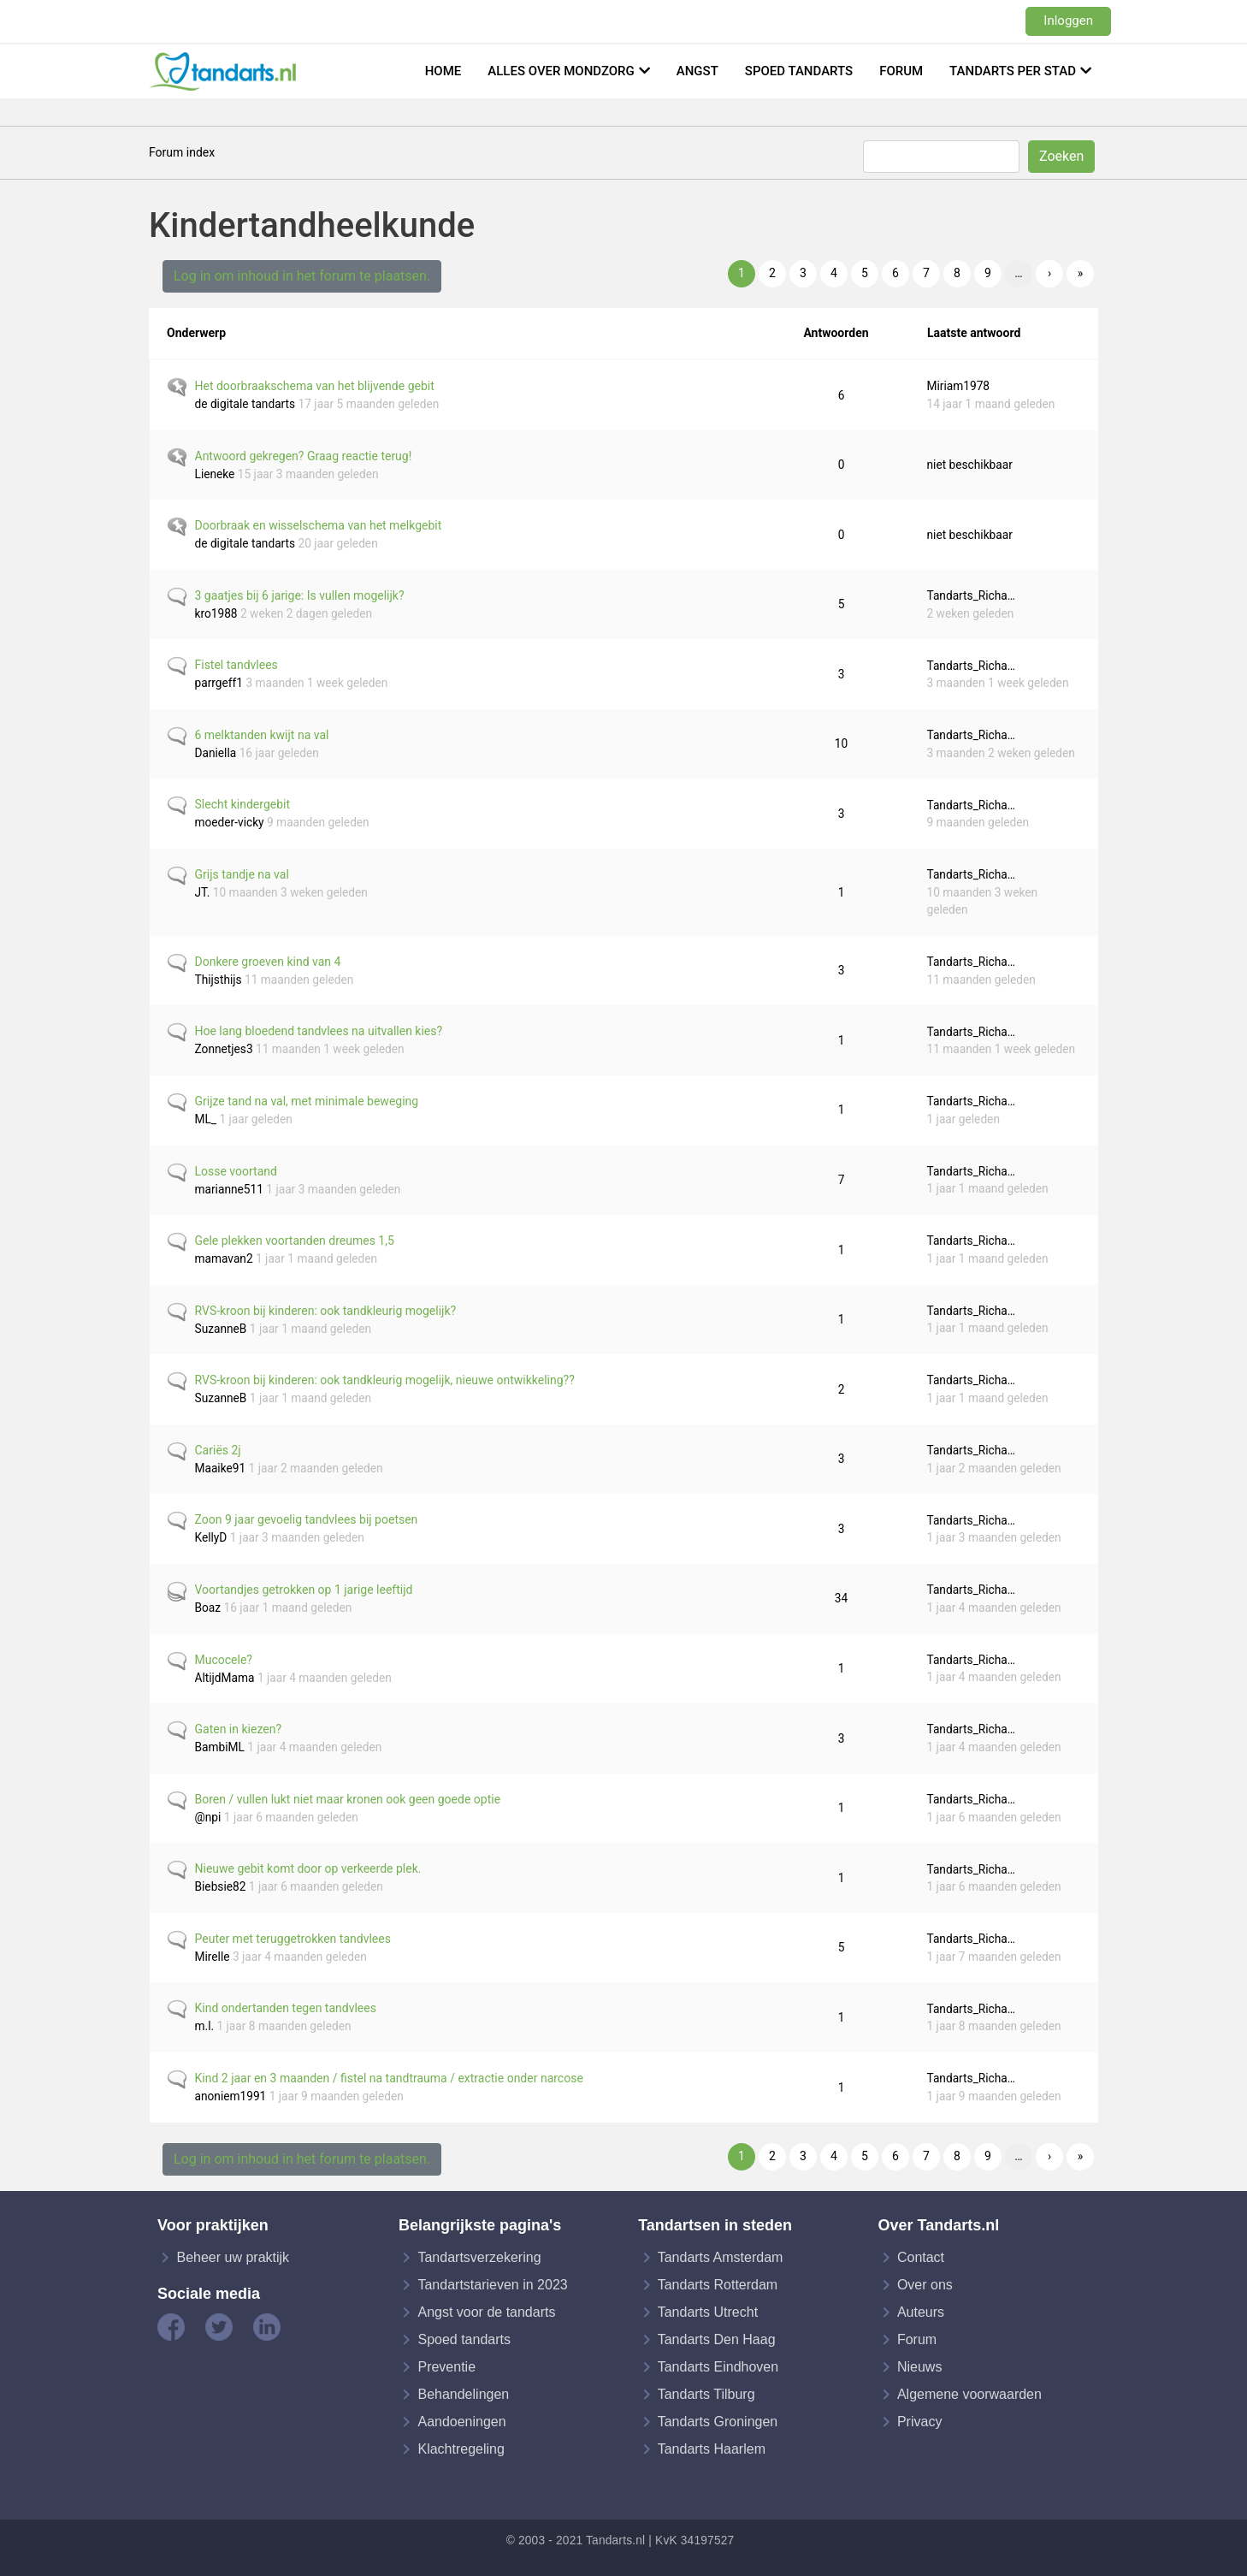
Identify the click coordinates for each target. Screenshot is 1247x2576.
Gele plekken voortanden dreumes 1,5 (294, 1240)
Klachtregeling (460, 2449)
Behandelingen (463, 2394)
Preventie (446, 2367)
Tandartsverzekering (479, 2257)
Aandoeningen (461, 2421)
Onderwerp (196, 333)
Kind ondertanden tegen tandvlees (285, 2008)
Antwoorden (835, 333)
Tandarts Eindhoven (718, 2367)
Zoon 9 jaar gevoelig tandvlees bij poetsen (306, 1519)
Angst (697, 71)
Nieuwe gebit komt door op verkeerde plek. (308, 1868)
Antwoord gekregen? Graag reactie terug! (303, 456)
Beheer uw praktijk (232, 2257)
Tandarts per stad (1012, 71)
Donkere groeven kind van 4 (268, 961)
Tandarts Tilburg (706, 2394)
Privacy (919, 2421)
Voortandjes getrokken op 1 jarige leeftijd (304, 1589)
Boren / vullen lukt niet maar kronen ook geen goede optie (348, 1799)
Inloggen (1068, 20)
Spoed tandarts (799, 71)
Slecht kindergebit (243, 804)
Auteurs (920, 2312)
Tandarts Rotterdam (718, 2284)
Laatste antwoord (982, 333)
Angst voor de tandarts (486, 2312)
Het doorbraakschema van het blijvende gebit (314, 386)
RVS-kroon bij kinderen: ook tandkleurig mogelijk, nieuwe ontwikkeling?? (385, 1380)
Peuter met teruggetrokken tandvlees (293, 1938)
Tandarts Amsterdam (720, 2257)
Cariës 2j (218, 1450)
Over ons (925, 2284)
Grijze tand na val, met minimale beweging (307, 1101)
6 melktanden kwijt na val (262, 735)
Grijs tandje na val (242, 874)
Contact (920, 2257)
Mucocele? (223, 1660)
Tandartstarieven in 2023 (492, 2284)
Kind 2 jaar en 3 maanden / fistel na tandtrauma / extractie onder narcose (389, 2078)
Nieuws (919, 2367)
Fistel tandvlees (236, 665)
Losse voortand (236, 1171)
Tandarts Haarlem (711, 2449)
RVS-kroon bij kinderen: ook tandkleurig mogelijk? (326, 1311)
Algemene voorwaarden (969, 2394)
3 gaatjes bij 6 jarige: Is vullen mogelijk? (300, 595)
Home (443, 71)
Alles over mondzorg (561, 71)
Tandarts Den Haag (717, 2339)
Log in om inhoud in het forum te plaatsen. (302, 276)
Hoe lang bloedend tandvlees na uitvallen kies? (319, 1031)
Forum (901, 71)
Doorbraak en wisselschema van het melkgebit (318, 525)
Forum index (182, 152)
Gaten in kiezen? (238, 1729)
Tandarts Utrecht (708, 2312)
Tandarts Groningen (718, 2421)
